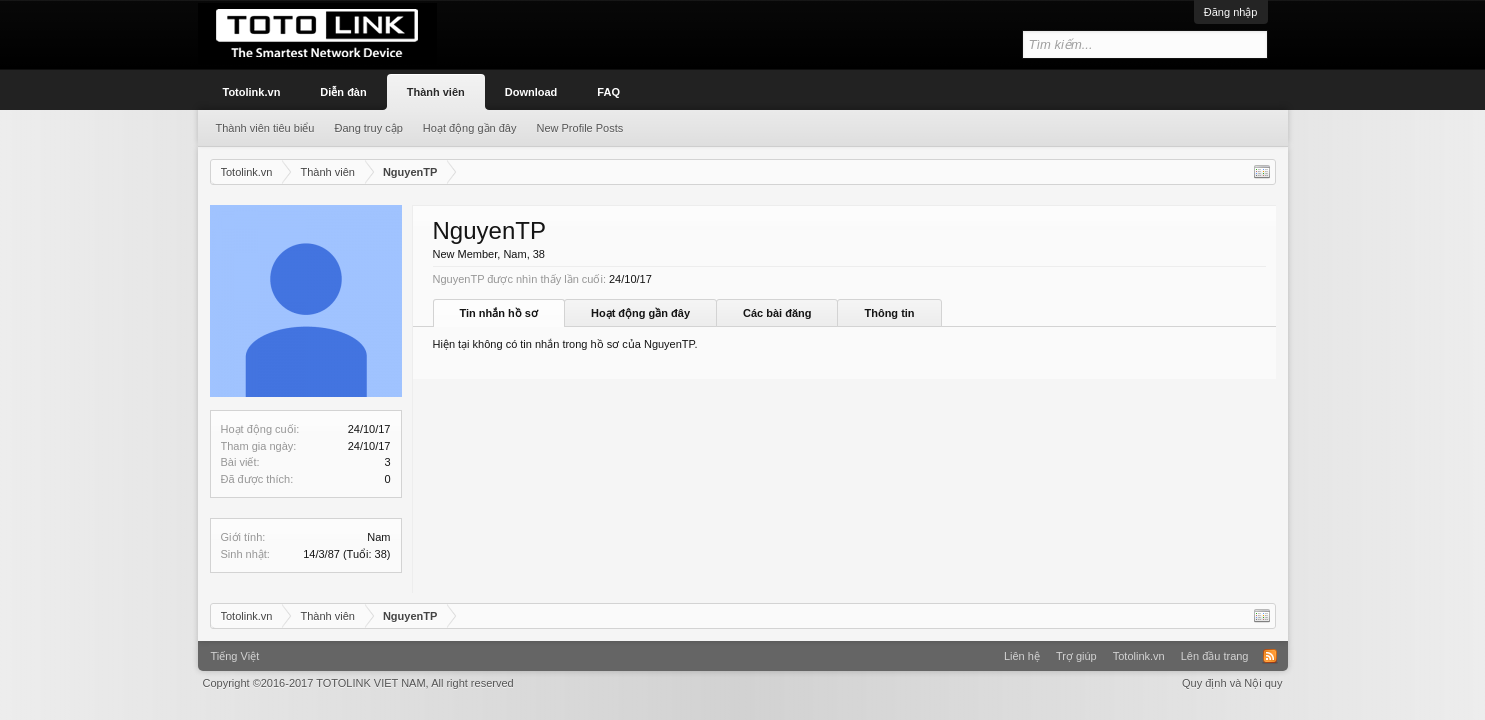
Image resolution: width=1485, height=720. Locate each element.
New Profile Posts (579, 128)
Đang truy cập (368, 128)
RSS (1270, 656)
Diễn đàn (343, 92)
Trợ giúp (1076, 656)
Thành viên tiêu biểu (265, 128)
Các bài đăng (777, 313)
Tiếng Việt (235, 656)
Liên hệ (1022, 656)
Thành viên (436, 92)
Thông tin (889, 313)
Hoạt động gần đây (640, 313)
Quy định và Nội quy (1232, 683)
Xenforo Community (743, 649)
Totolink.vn (252, 92)
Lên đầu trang (1215, 656)
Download (531, 92)
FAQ (608, 92)
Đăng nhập (1231, 12)
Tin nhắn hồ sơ (499, 313)
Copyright (358, 683)
